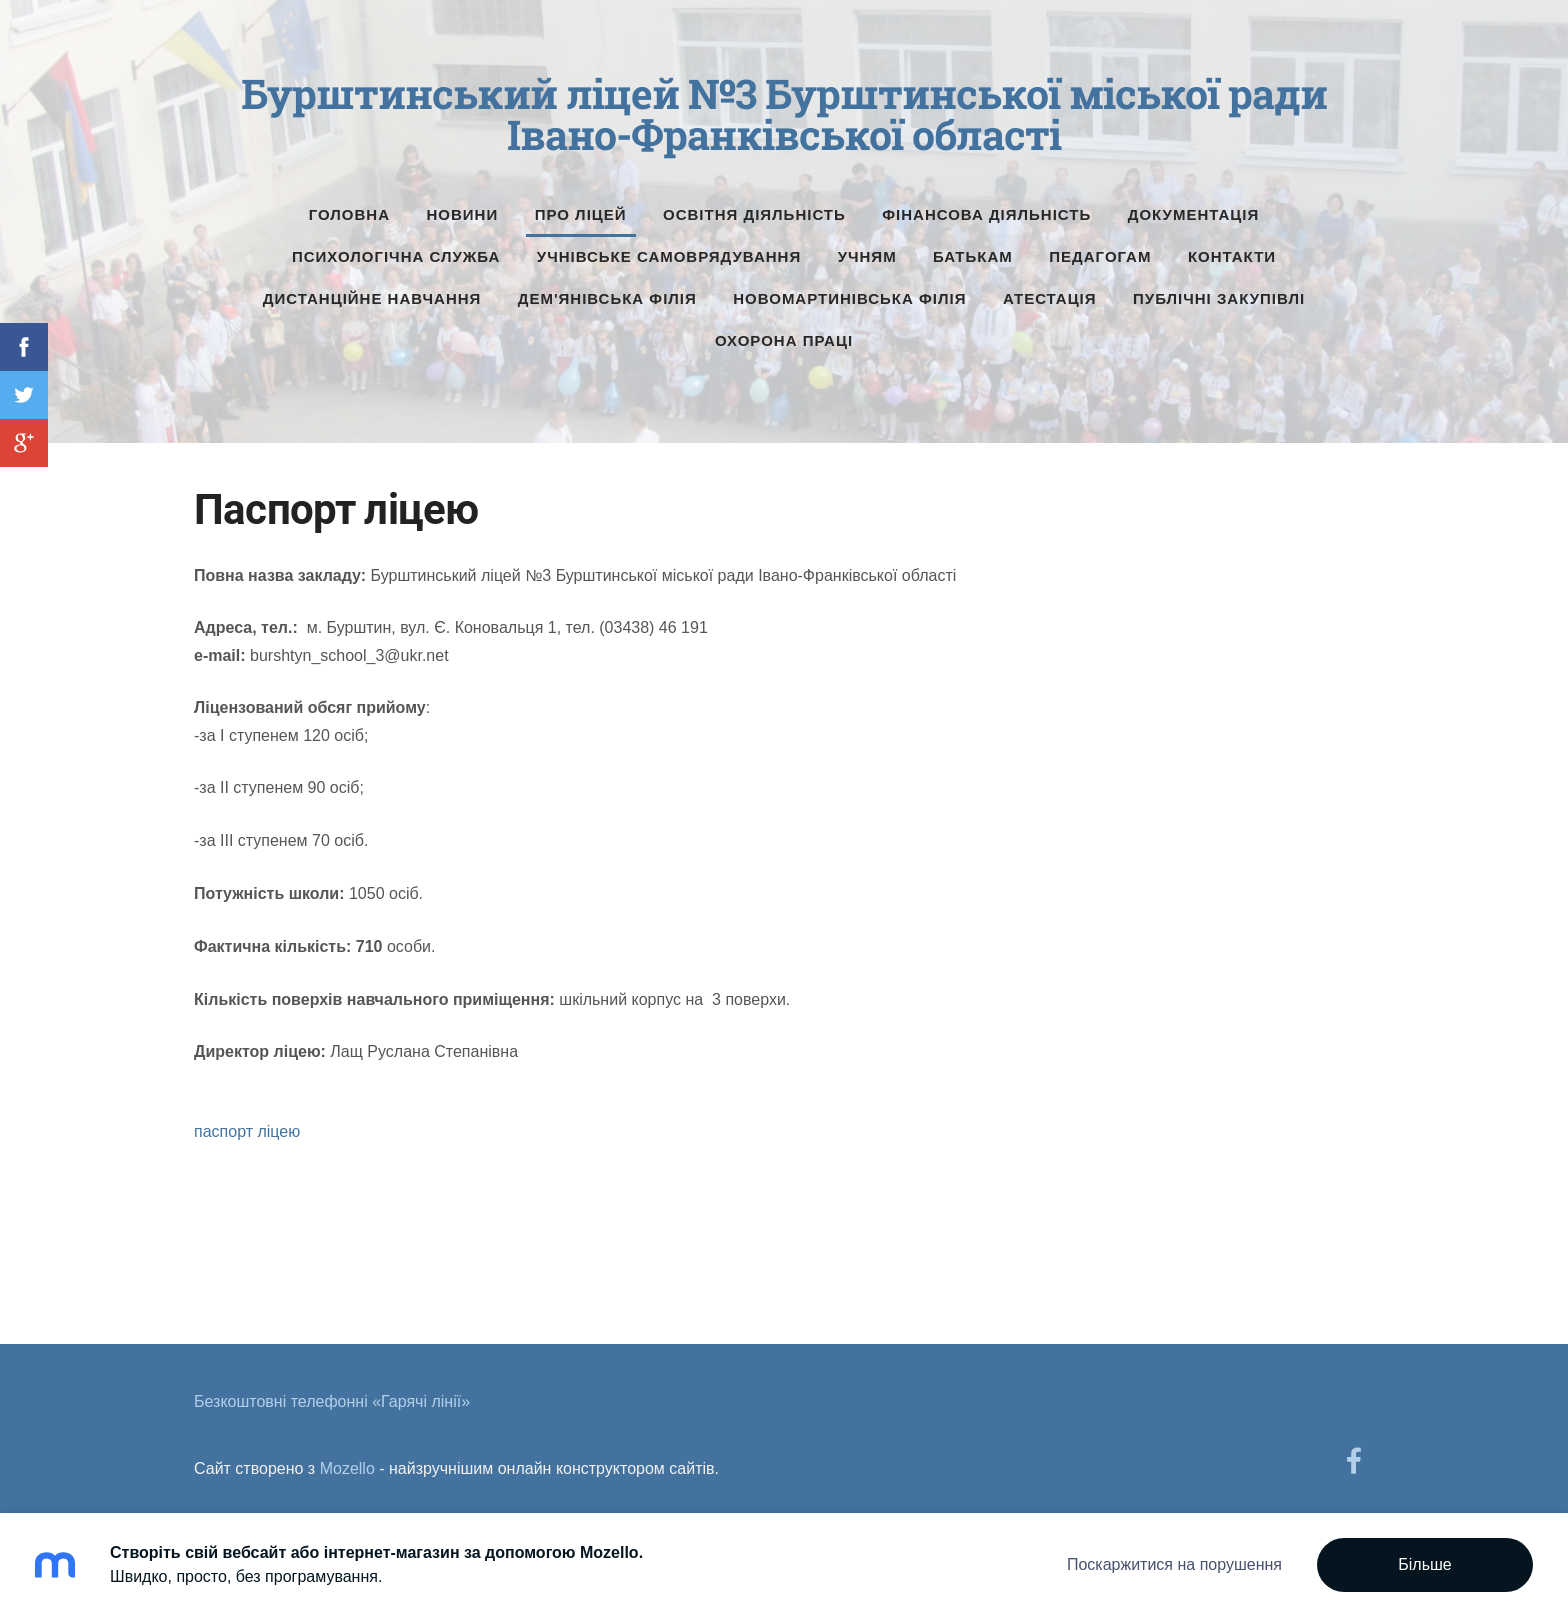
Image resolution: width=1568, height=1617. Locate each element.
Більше (1424, 1564)
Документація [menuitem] (1194, 205)
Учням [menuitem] (867, 247)
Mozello (347, 1459)
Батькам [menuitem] (973, 247)
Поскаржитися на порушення (1174, 1564)
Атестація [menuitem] (1050, 289)
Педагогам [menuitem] (1100, 247)
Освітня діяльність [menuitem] (754, 205)
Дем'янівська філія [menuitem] (607, 289)
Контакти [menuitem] (1232, 247)
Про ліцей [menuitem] (581, 205)
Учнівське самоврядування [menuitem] (669, 247)
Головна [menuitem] (349, 205)
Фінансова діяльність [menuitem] (986, 205)
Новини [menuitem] (463, 205)
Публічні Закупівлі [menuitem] (1219, 289)
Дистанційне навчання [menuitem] (372, 289)
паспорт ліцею (247, 1123)
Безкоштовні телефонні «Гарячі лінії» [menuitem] (332, 1392)
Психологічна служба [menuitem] (396, 247)
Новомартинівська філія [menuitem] (849, 289)
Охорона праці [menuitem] (784, 331)
